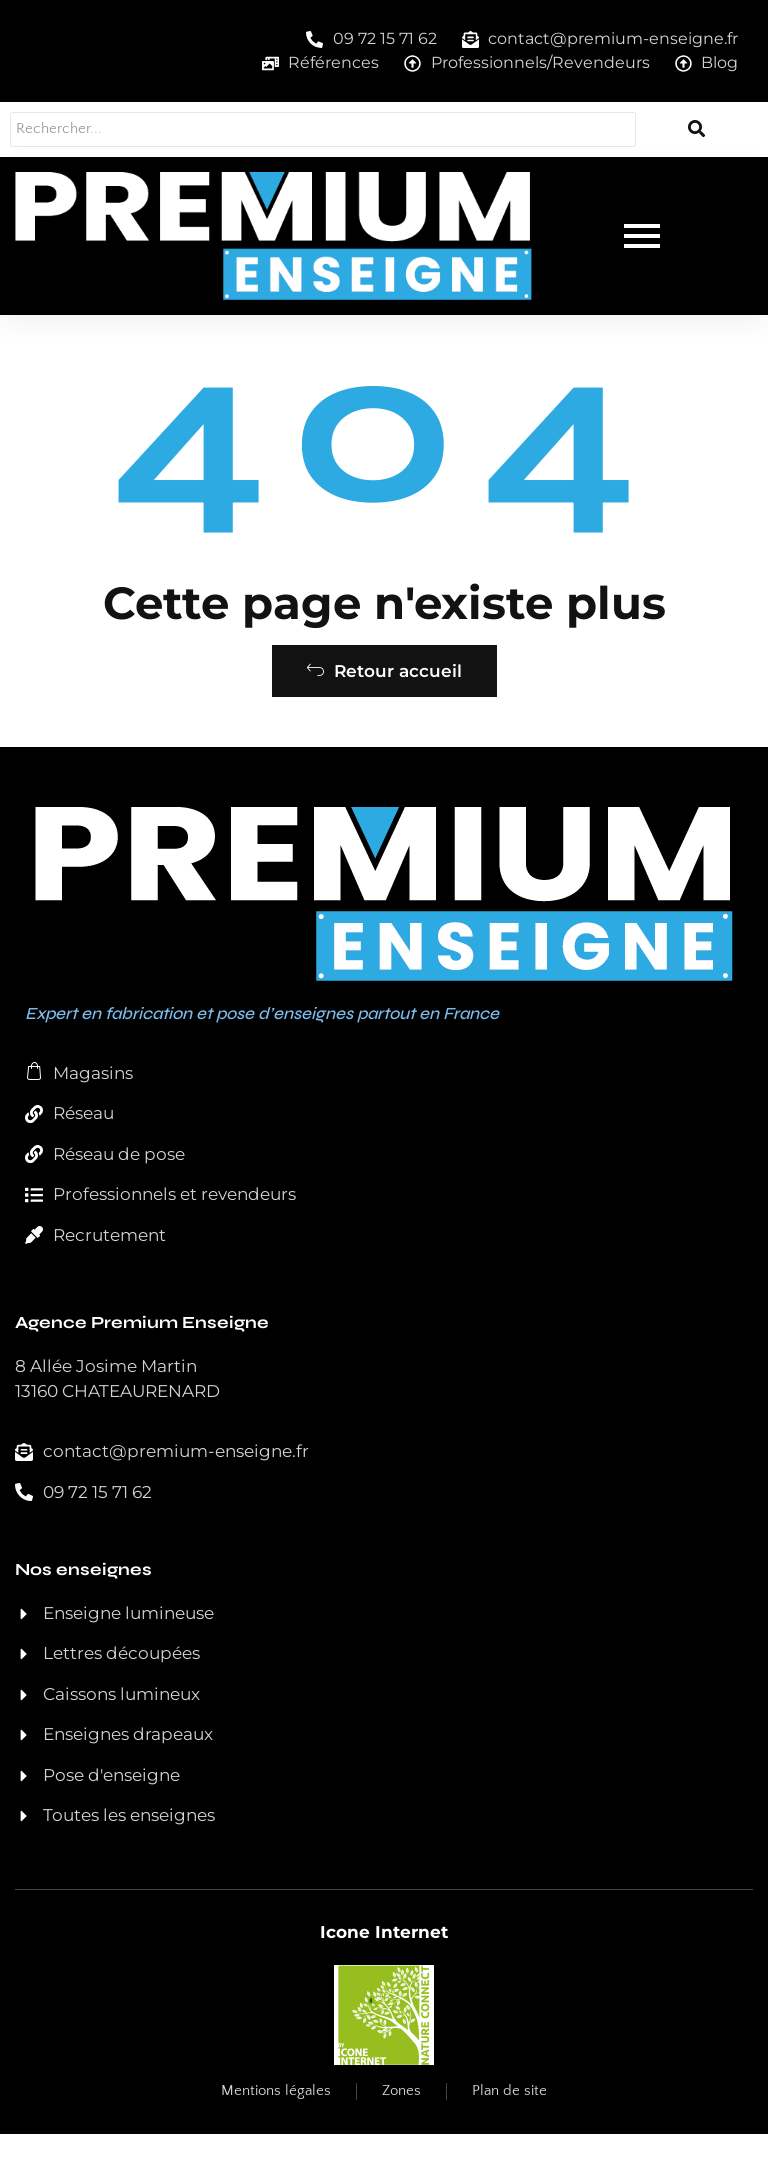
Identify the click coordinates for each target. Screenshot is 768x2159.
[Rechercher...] (321, 129)
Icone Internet (384, 1957)
